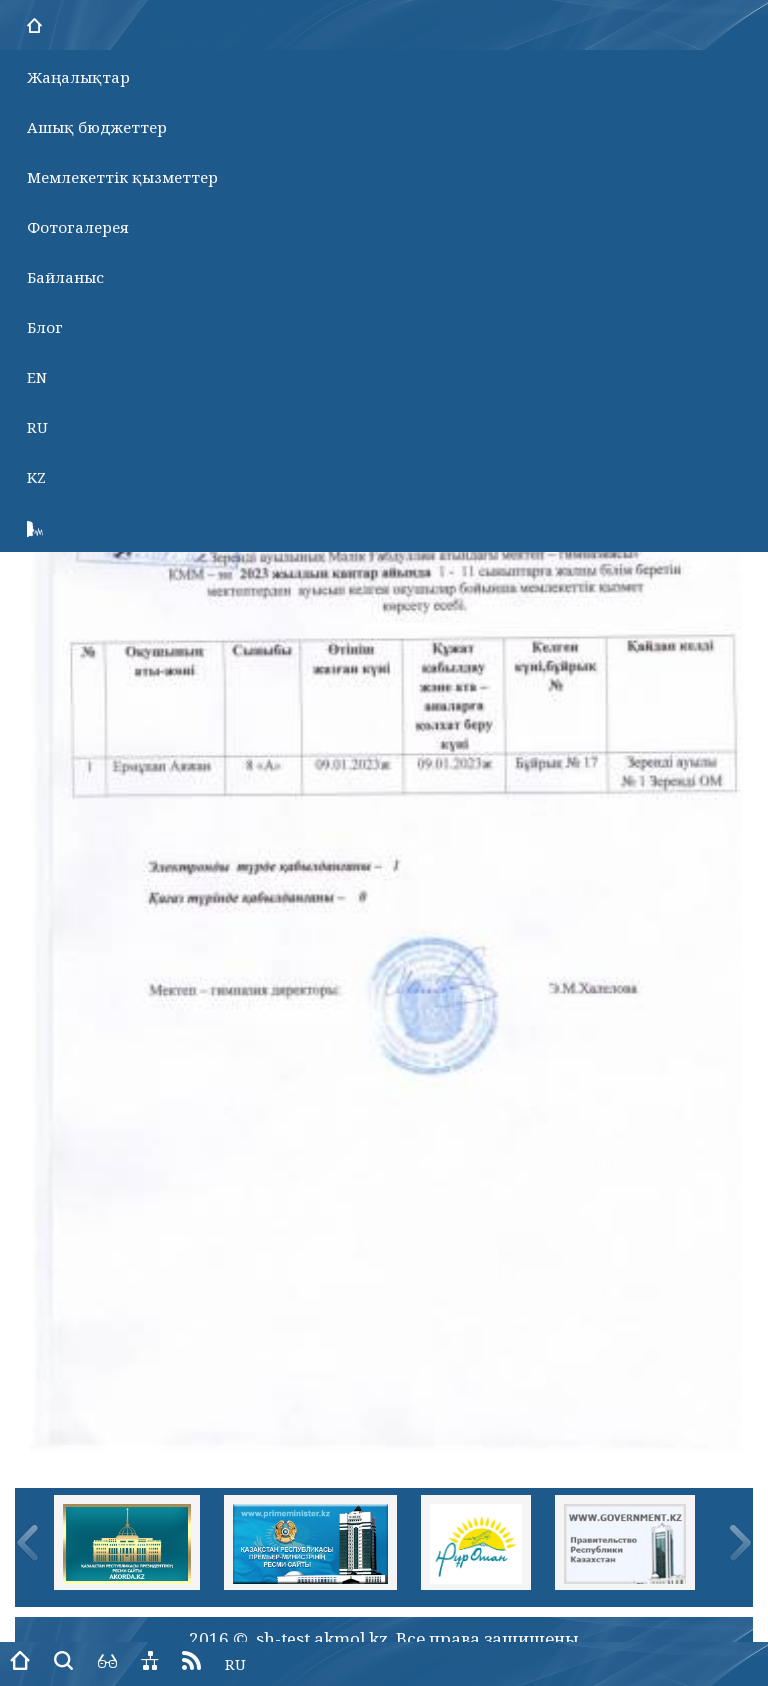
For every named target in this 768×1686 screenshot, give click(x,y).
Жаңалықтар (78, 77)
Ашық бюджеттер (97, 127)
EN (37, 377)
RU (37, 427)
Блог (45, 327)
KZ (36, 477)
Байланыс (65, 277)
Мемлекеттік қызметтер (122, 177)
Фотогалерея (78, 227)
